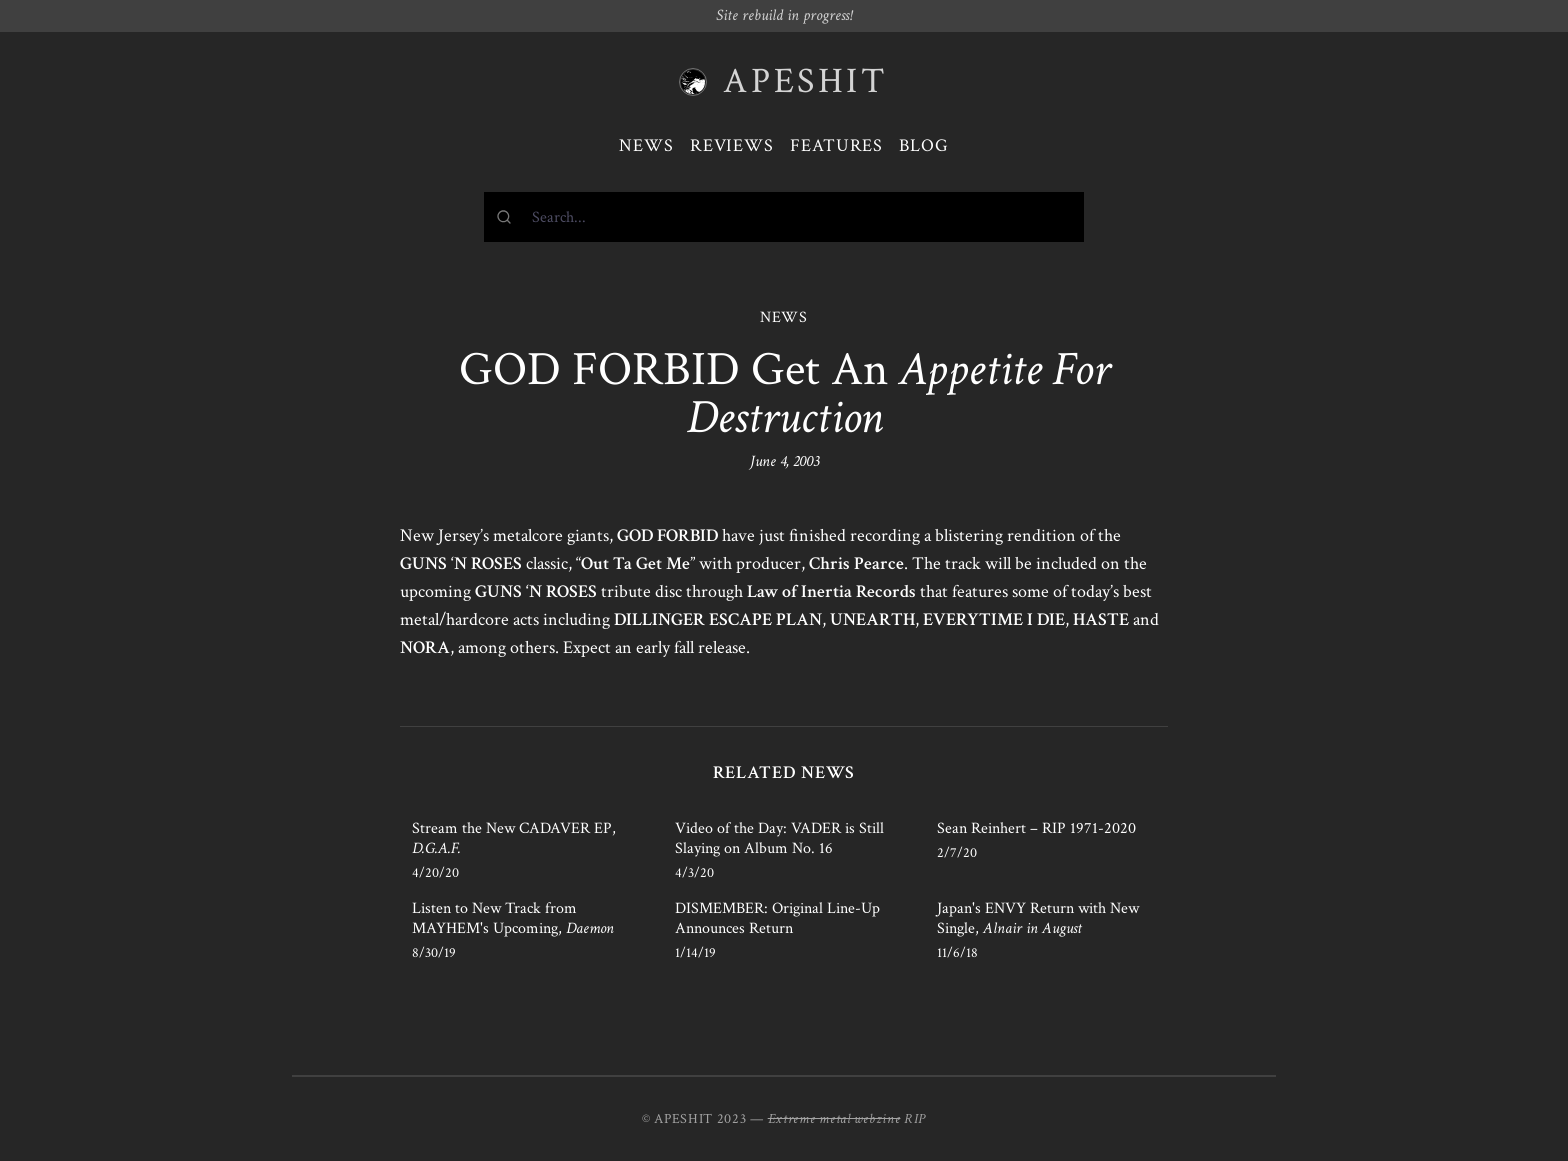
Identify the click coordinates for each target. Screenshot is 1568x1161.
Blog (924, 145)
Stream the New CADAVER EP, (514, 838)
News (646, 145)
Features (836, 145)
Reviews (732, 145)
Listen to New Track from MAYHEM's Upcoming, (513, 918)
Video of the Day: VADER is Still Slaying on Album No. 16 (779, 838)
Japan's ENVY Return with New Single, (1038, 918)
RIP (915, 1119)
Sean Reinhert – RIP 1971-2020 (1036, 828)
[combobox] (784, 217)
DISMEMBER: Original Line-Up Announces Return (777, 918)
